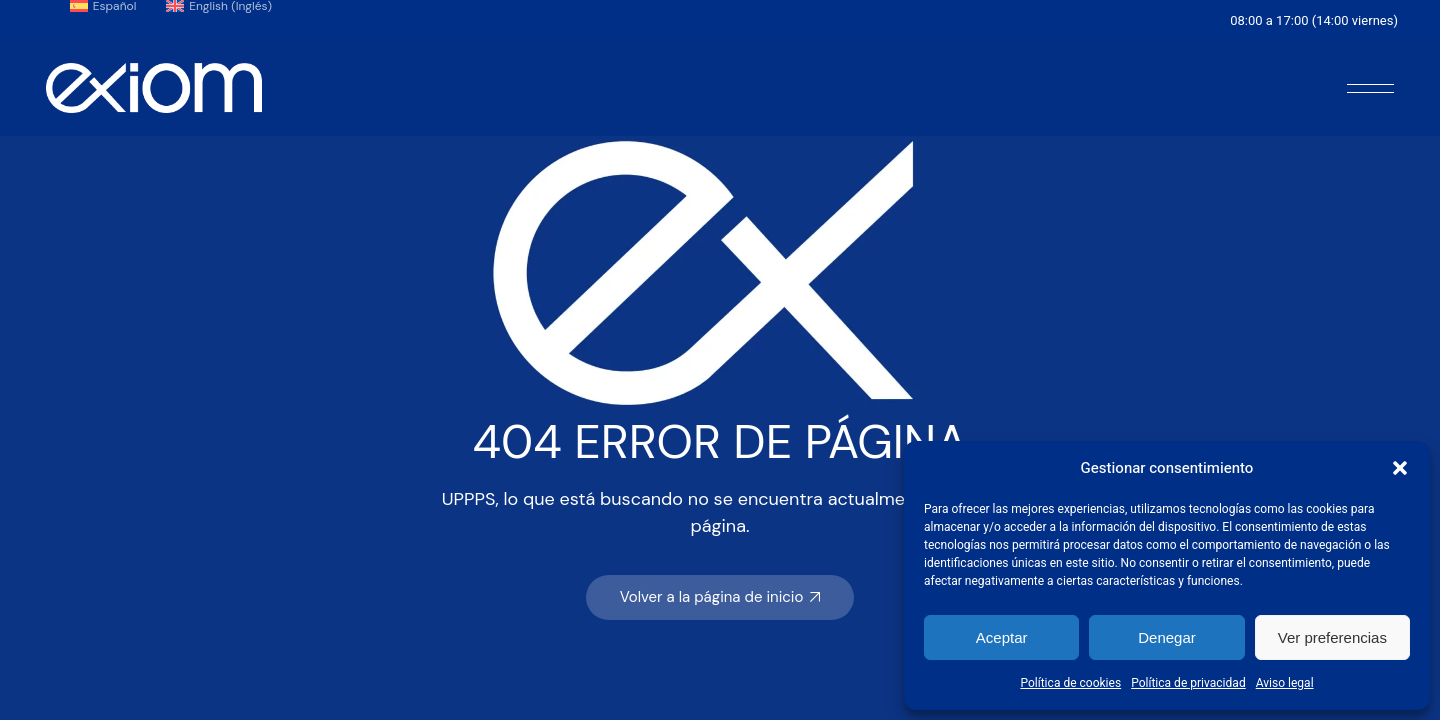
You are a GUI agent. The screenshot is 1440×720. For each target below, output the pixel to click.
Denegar (1167, 637)
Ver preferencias (1332, 637)
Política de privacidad (1188, 683)
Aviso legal (1285, 683)
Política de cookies (1070, 683)
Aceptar (1002, 637)
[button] (1400, 468)
